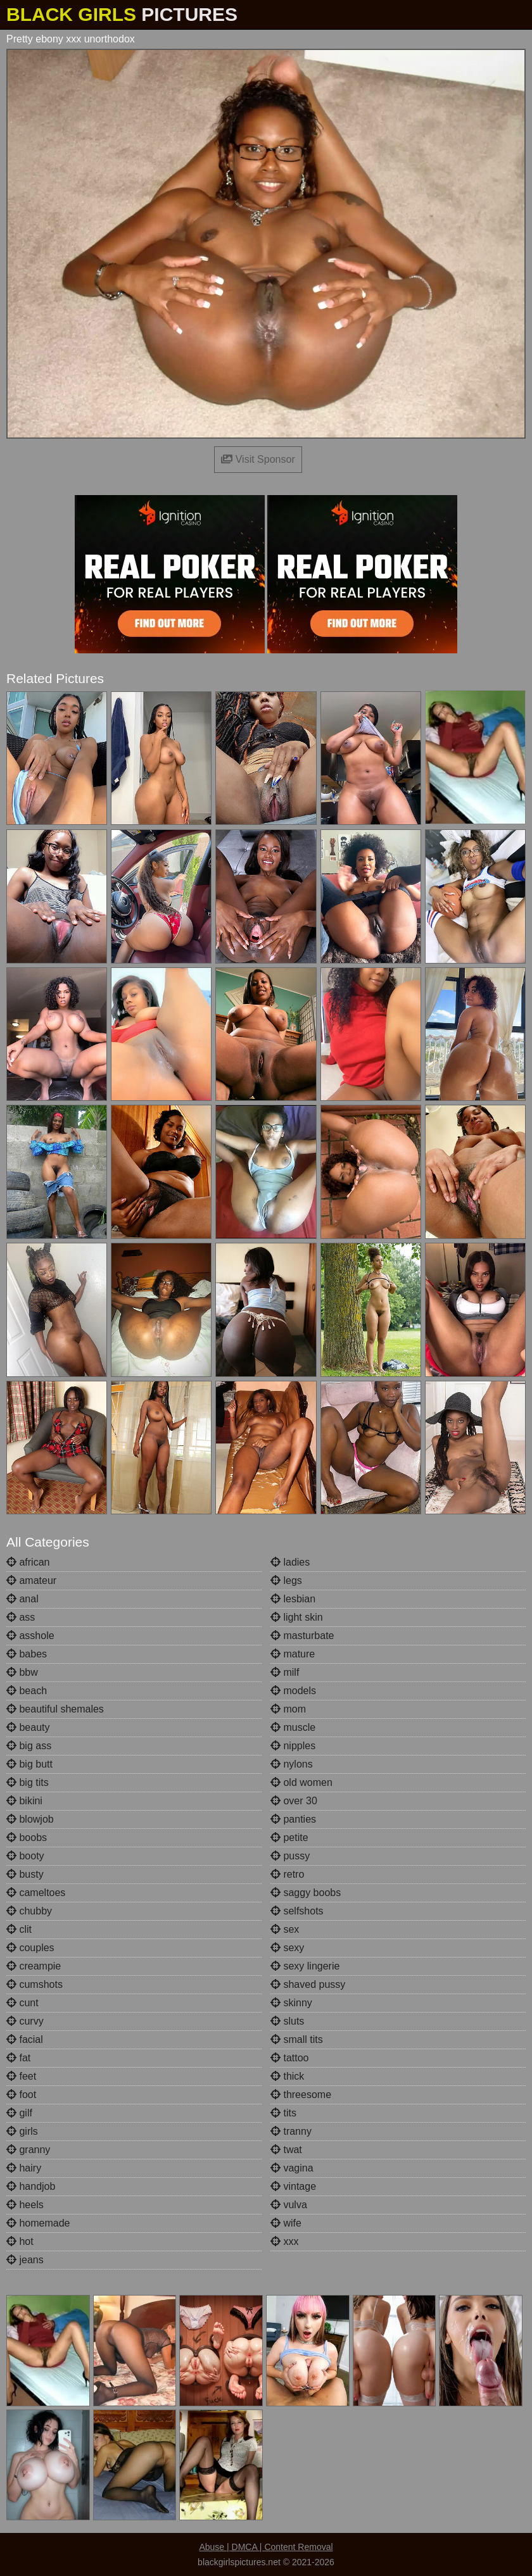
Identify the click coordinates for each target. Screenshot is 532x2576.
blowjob (30, 1819)
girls (22, 2131)
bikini (24, 1800)
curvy (25, 2021)
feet (21, 2076)
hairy (23, 2168)
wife (285, 2223)
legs (286, 1580)
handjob (30, 2186)
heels (25, 2204)
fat (18, 2057)
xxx (284, 2241)
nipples (292, 1745)
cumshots (34, 1984)
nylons (291, 1764)
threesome (300, 2094)
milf (284, 1672)
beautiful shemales (55, 1709)
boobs (26, 1837)
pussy (290, 1855)
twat (286, 2149)
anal (22, 1598)
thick (287, 2076)
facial (24, 2039)
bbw (22, 1672)
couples (30, 1947)
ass (20, 1617)
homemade (38, 2223)
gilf (19, 2113)
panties (293, 1819)
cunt (22, 2002)
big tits (27, 1782)
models (293, 1690)
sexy (287, 1947)
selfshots (297, 1911)
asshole (30, 1635)
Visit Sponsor (257, 459)
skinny (291, 2002)
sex (284, 1929)
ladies (290, 1562)
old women (301, 1782)
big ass (28, 1745)
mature (292, 1654)
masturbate (302, 1635)
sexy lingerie (304, 1966)
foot (21, 2094)
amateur (31, 1580)
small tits (296, 2039)
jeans (25, 2259)
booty (25, 1855)
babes (26, 1654)
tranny (291, 2131)
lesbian (292, 1598)
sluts (287, 2021)
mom (288, 1709)
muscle (292, 1727)
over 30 (293, 1800)
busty (25, 1874)
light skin (296, 1617)
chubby (29, 1911)
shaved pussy (307, 1984)
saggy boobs (305, 1892)
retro (287, 1874)
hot (20, 2241)
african (27, 1562)
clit (19, 1929)
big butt (29, 1764)
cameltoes (35, 1892)
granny (28, 2149)
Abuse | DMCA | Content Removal (265, 2547)
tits (283, 2113)
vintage (293, 2186)
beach (26, 1690)
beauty (27, 1727)
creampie (33, 1966)
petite (289, 1837)
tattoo (289, 2057)
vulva (288, 2204)
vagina (292, 2168)
